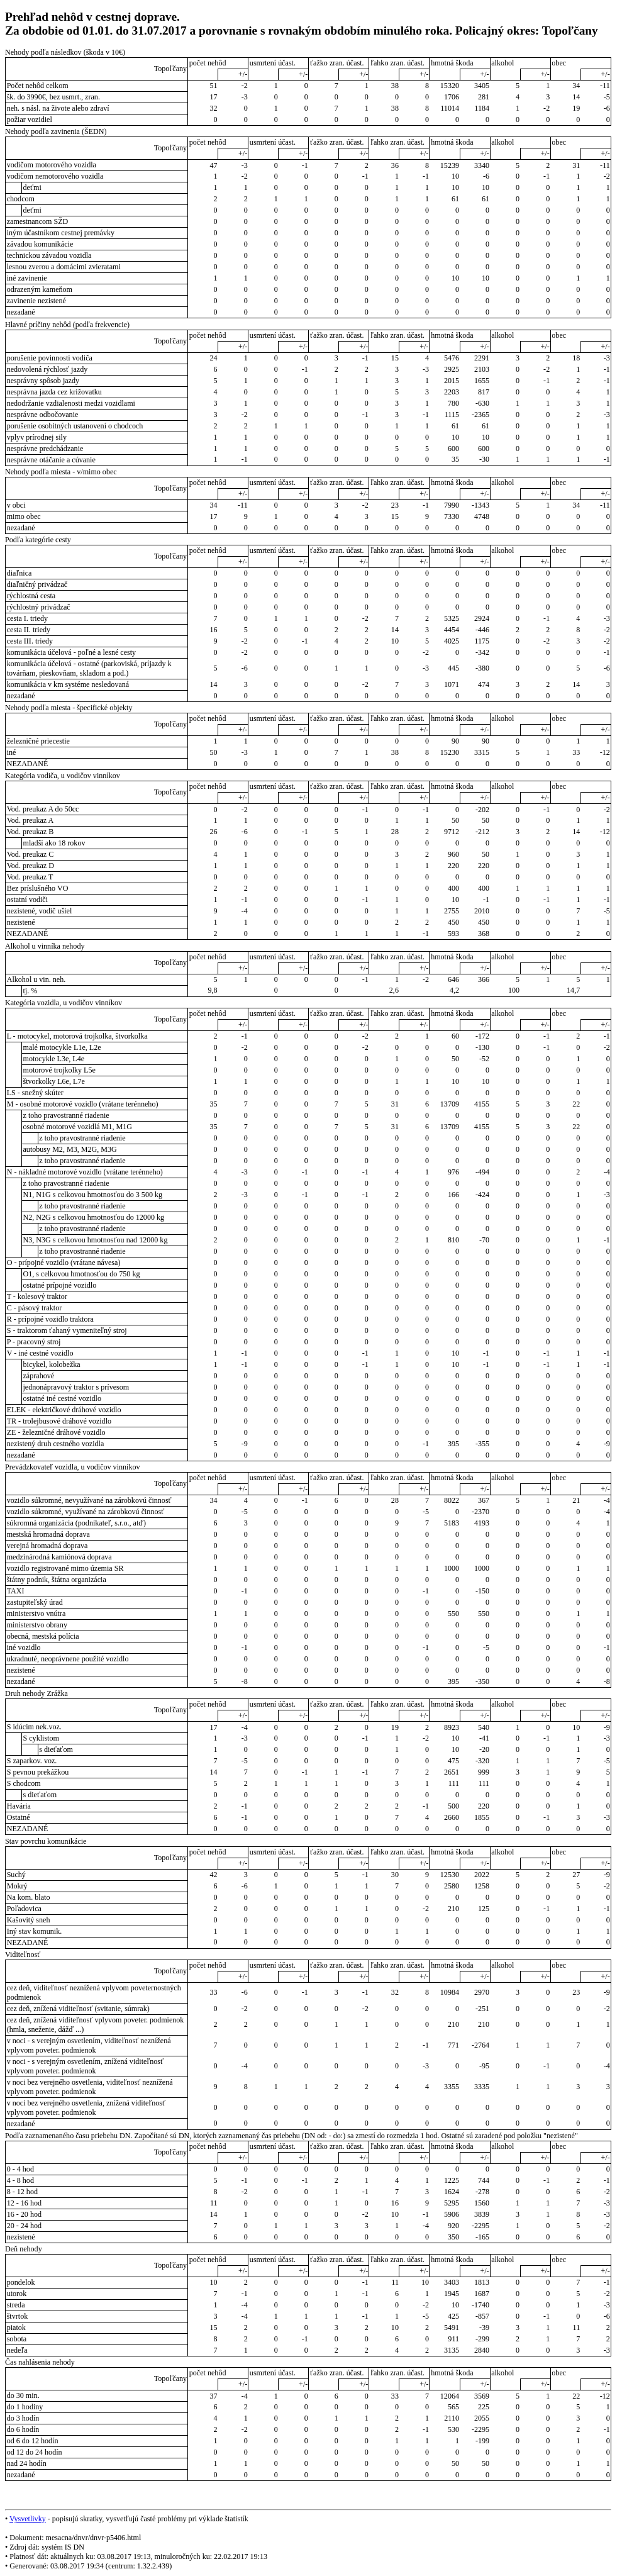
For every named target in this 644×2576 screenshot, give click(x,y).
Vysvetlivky (27, 2518)
